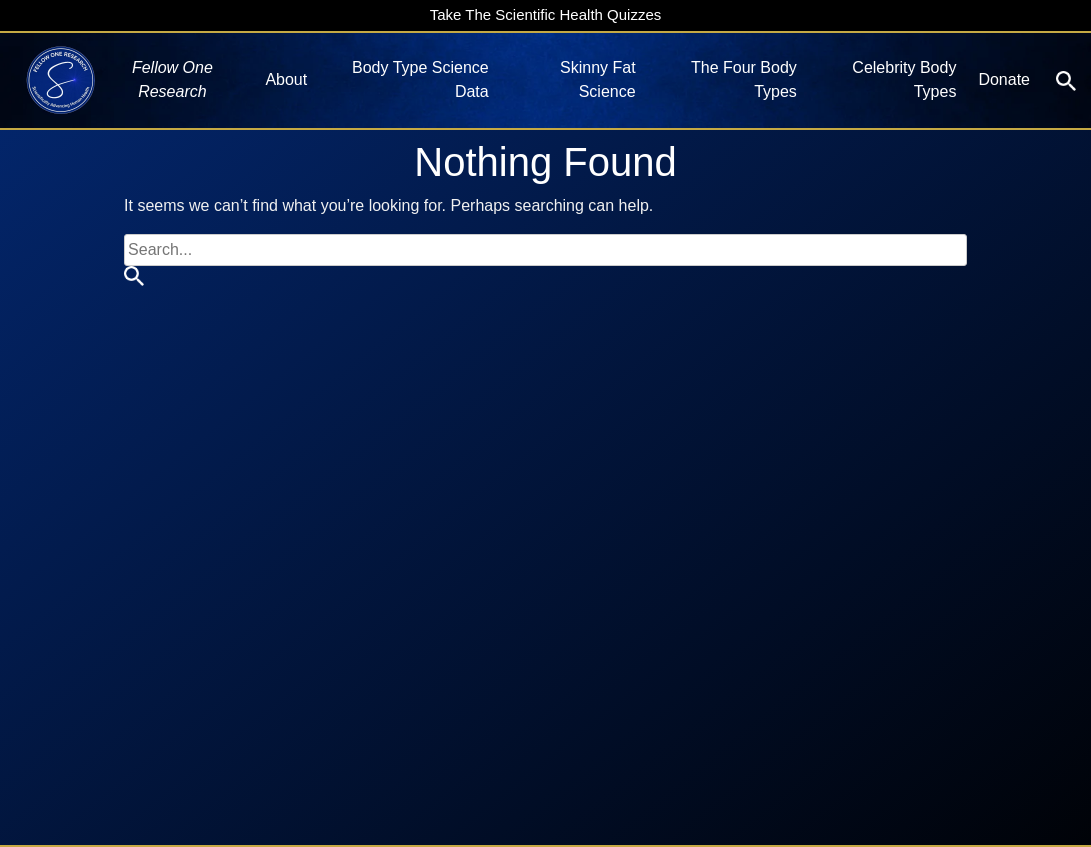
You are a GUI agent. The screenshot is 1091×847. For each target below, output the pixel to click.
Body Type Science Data (420, 79)
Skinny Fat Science (598, 79)
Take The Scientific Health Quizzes (546, 14)
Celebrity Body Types (904, 79)
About (286, 79)
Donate (1004, 79)
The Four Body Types (744, 79)
